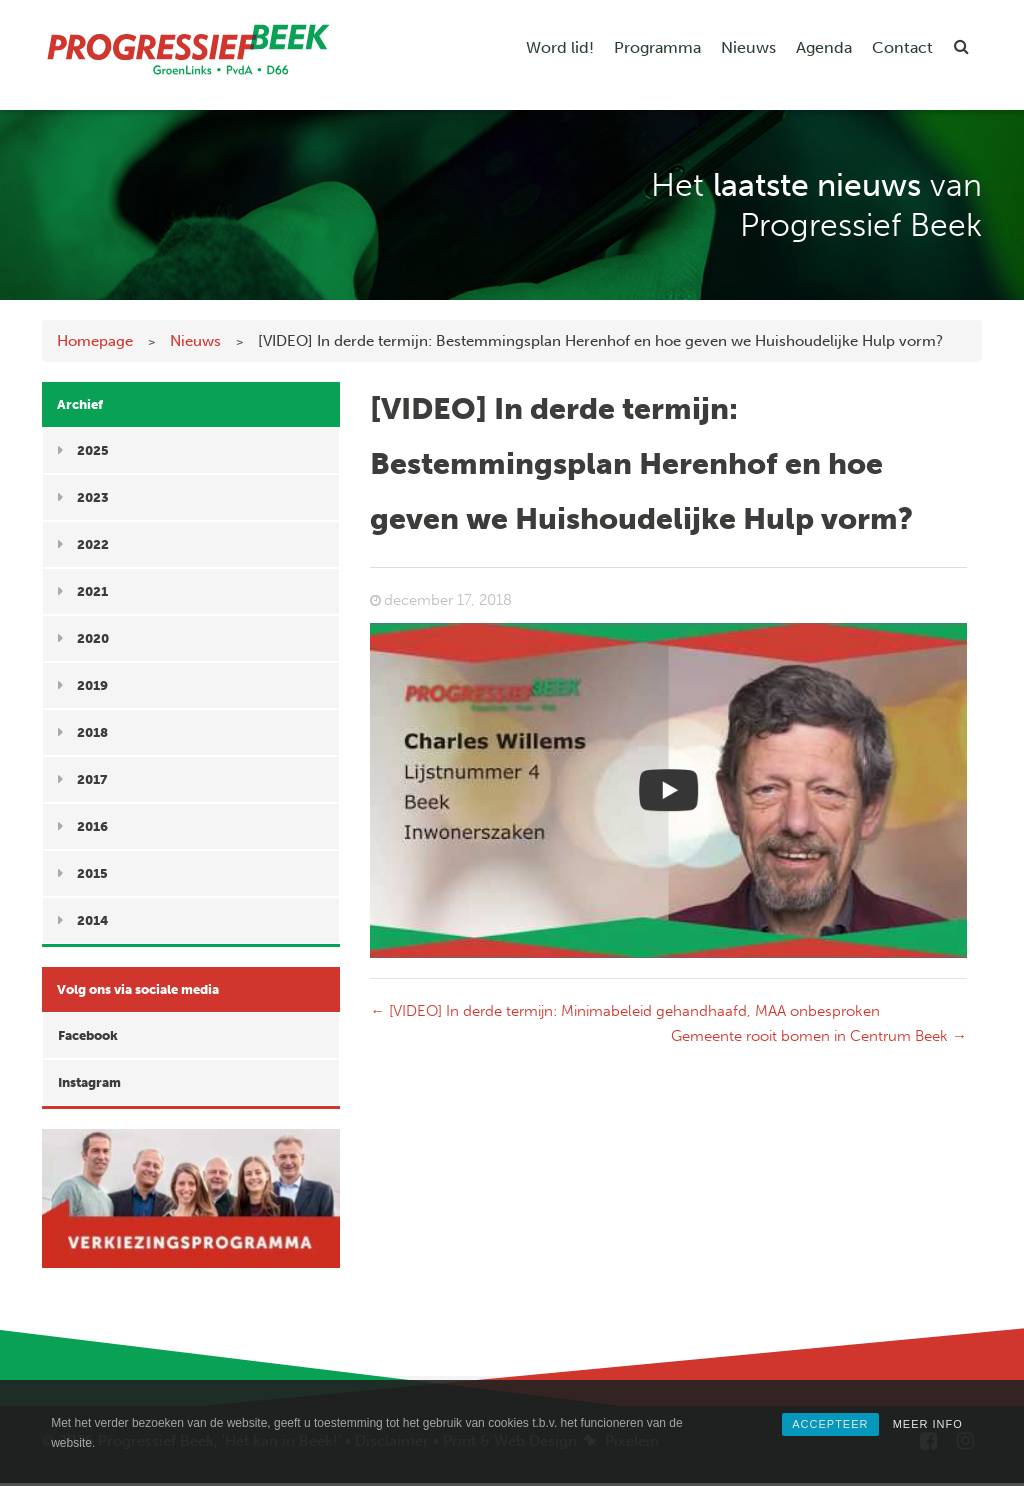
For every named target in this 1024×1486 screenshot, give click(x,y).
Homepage (95, 341)
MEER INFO (928, 1424)
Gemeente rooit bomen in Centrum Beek (819, 1036)
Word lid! (560, 47)
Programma (657, 47)
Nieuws (748, 47)
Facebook (88, 1035)
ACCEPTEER (830, 1424)
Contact (902, 47)
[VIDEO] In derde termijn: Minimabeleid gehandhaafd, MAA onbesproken (625, 1011)
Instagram (89, 1082)
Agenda (824, 47)
